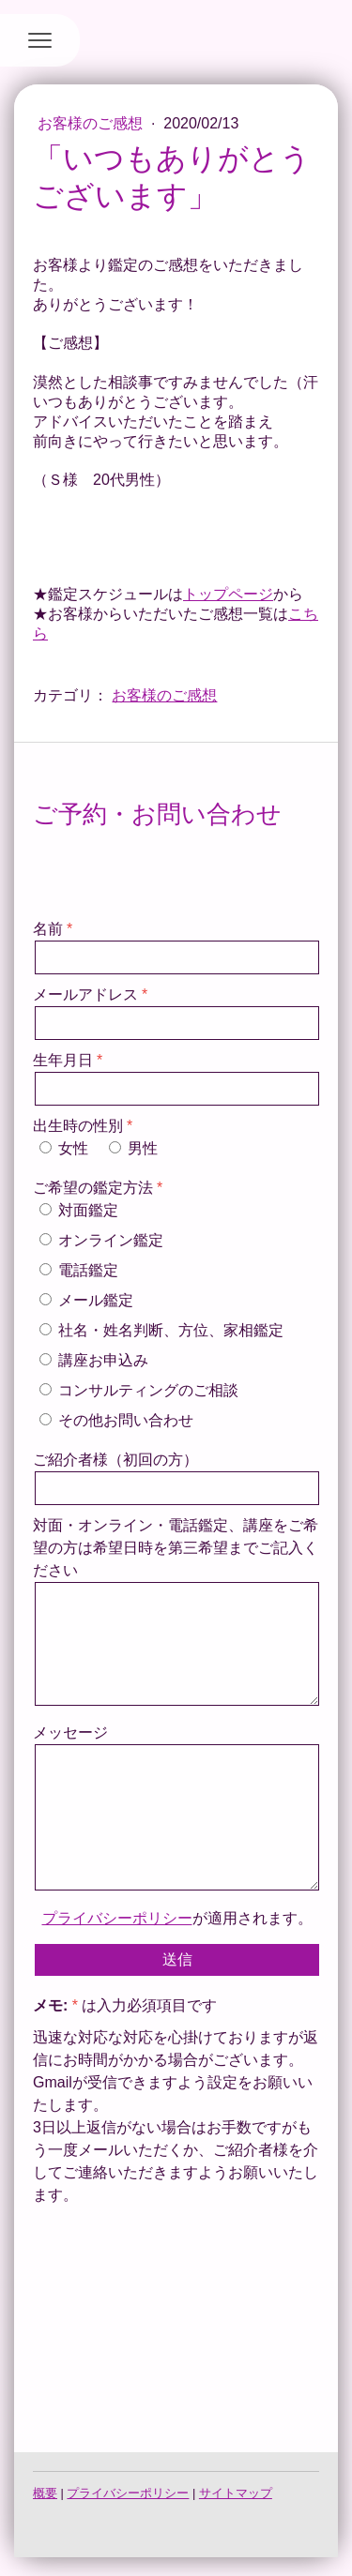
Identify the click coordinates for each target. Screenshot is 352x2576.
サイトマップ (235, 2493)
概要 (45, 2493)
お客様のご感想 (92, 123)
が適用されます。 (177, 1918)
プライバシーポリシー (117, 1918)
